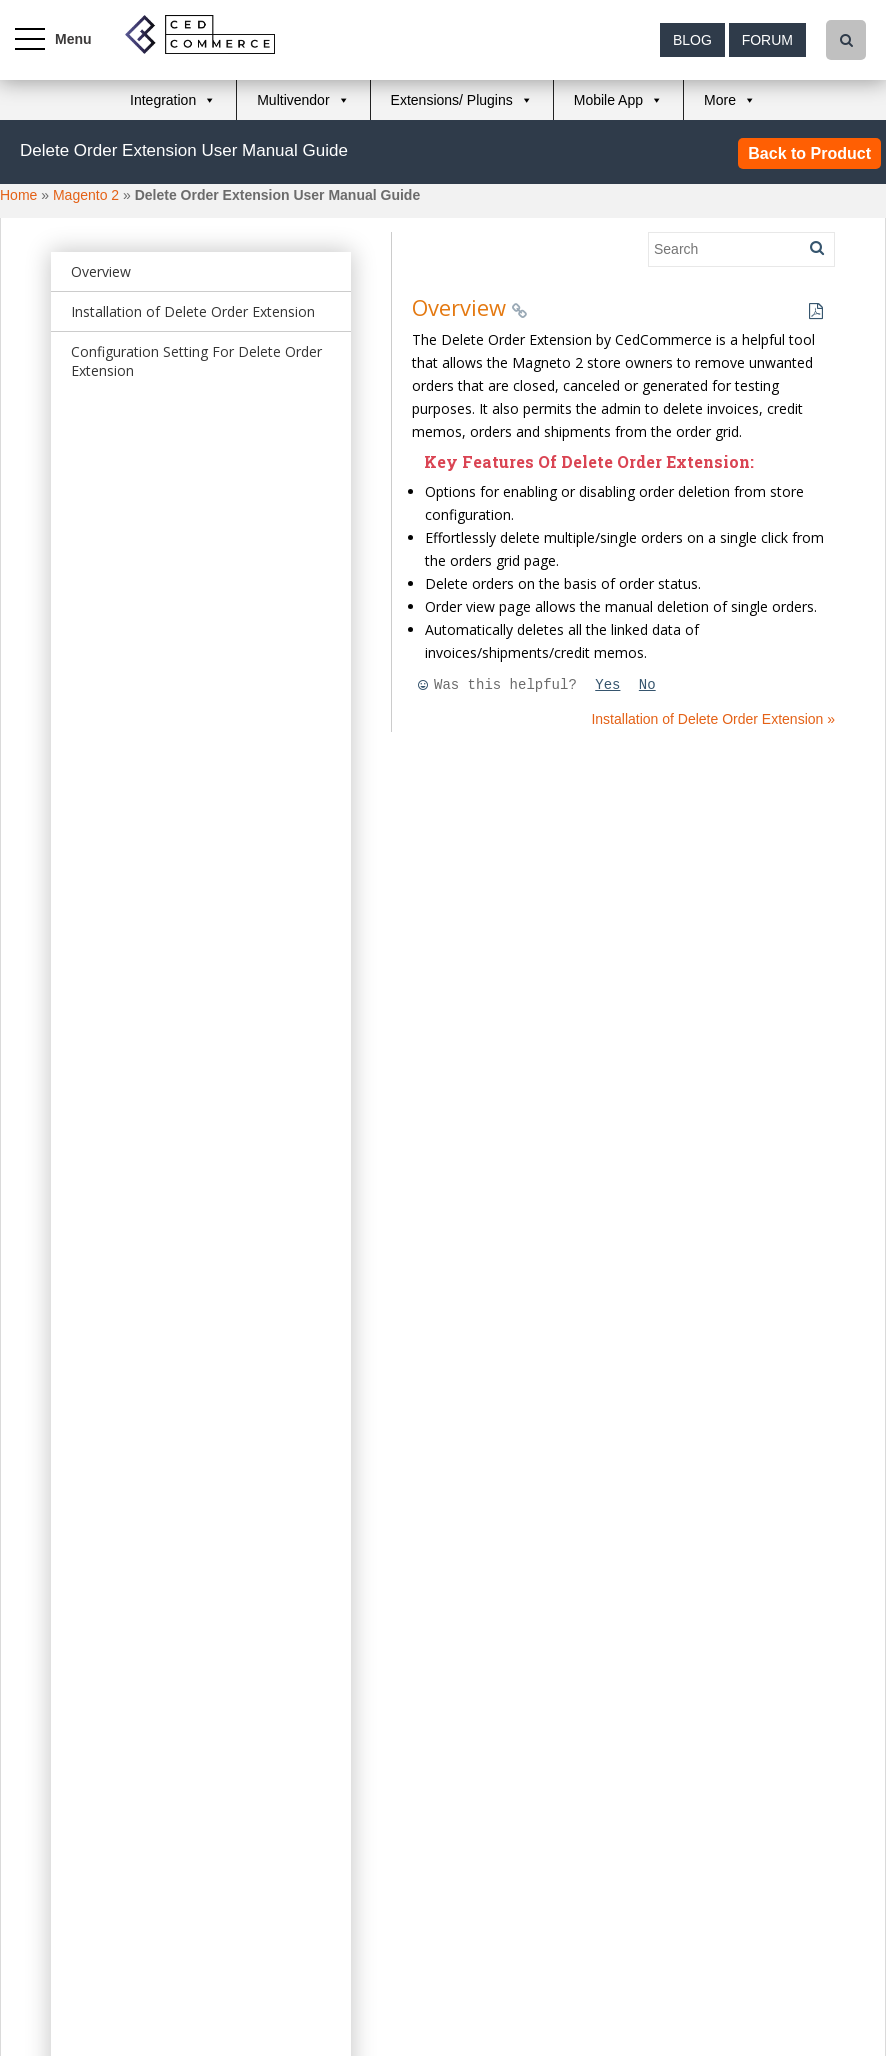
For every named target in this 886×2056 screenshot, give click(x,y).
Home (18, 195)
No (647, 685)
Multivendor (293, 100)
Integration (163, 100)
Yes (607, 685)
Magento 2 (86, 195)
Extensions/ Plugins (452, 100)
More (720, 100)
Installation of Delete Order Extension (193, 311)
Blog (692, 40)
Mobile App (608, 100)
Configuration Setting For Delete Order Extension (196, 361)
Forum (767, 40)
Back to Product (809, 153)
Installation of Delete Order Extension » (713, 719)
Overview (101, 271)
